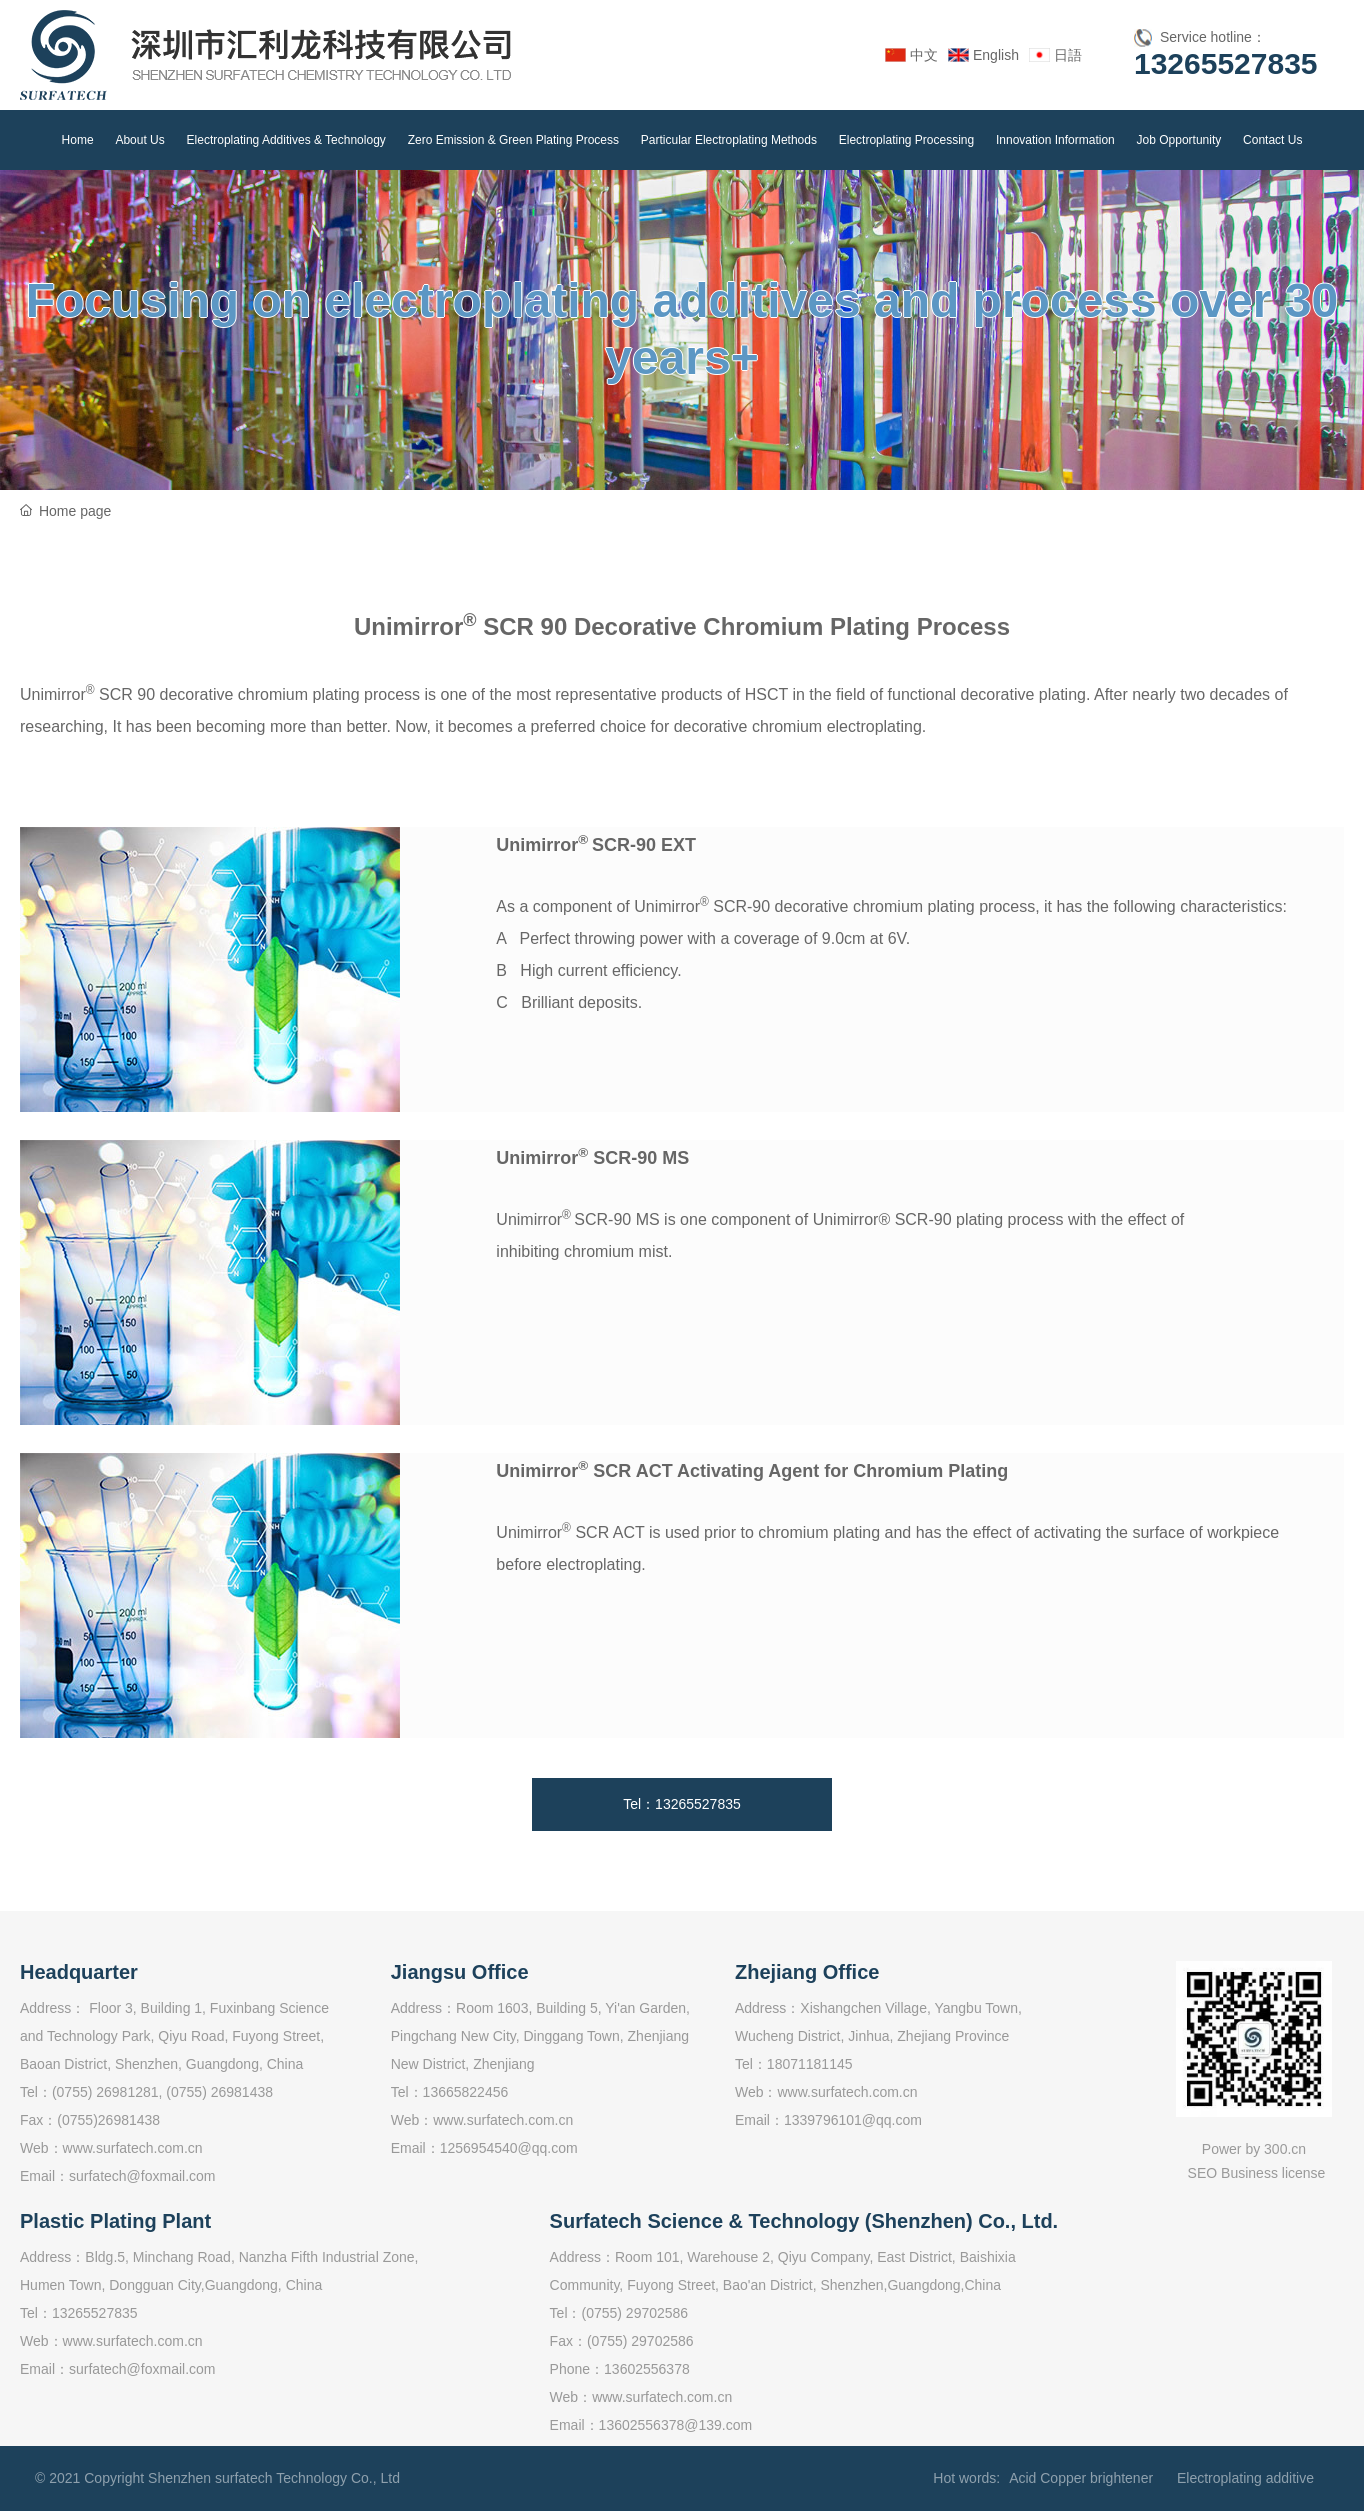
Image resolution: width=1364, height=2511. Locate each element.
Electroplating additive (1245, 2478)
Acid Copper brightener (1081, 2478)
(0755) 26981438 (219, 2092)
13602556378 (647, 2369)
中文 (924, 55)
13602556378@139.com (676, 2425)
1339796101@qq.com (853, 2120)
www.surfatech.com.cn (133, 2148)
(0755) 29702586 (635, 2313)
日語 (1068, 55)
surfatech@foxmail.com (142, 2176)
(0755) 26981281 (105, 2092)
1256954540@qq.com (509, 2148)
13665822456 (466, 2092)
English (996, 55)
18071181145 (810, 2064)
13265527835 (1226, 63)
